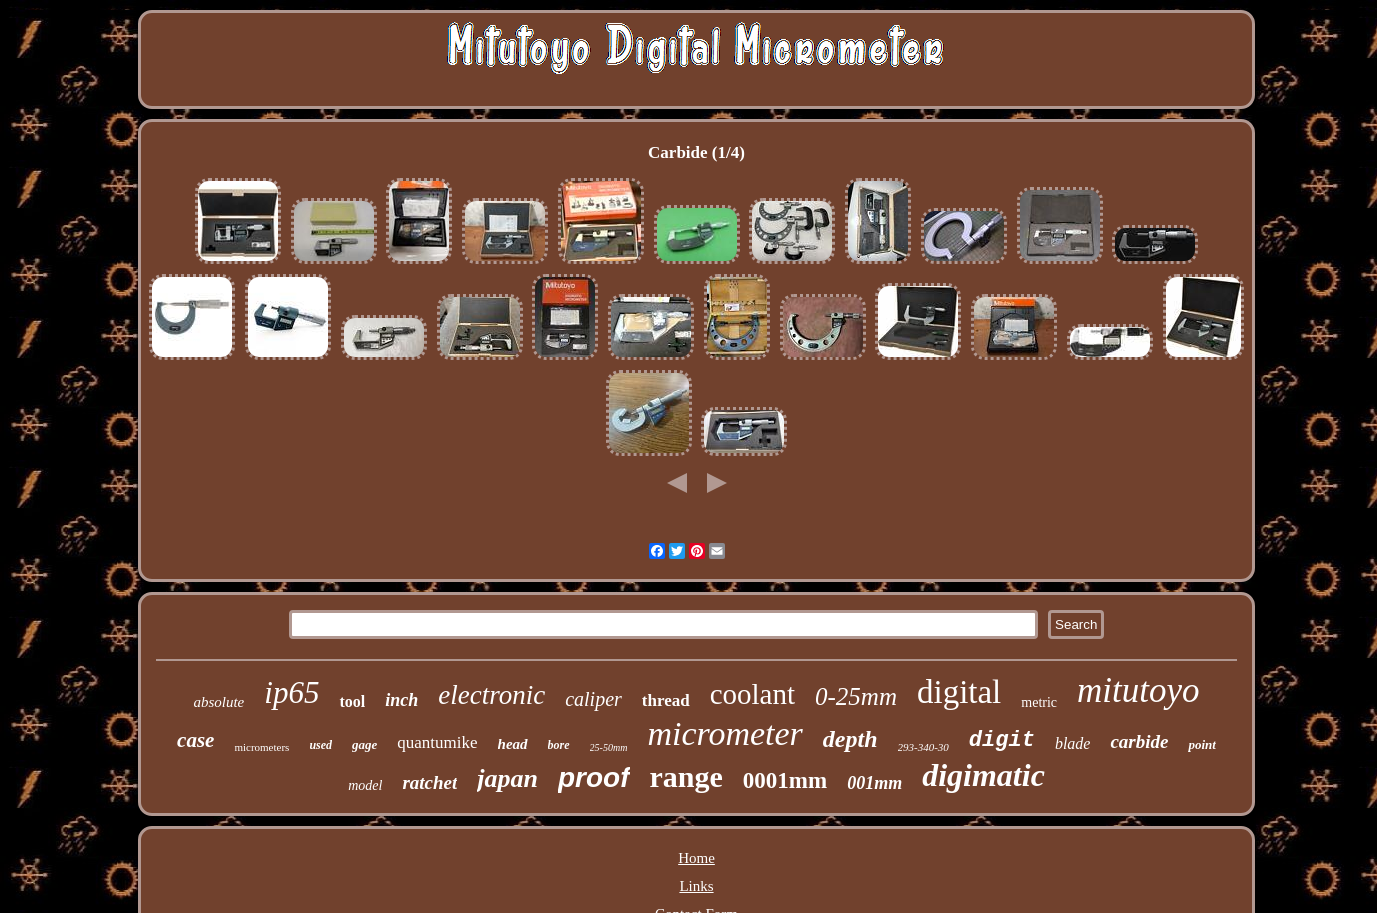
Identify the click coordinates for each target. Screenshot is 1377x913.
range (686, 776)
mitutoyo (1138, 690)
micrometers (261, 747)
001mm (874, 783)
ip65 (291, 692)
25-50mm (609, 747)
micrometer (724, 733)
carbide (1139, 741)
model (365, 785)
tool (352, 701)
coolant (752, 694)
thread (666, 700)
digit (1002, 740)
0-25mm (856, 696)
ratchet (429, 782)
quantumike (437, 742)
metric (1039, 702)
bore (559, 745)
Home (696, 858)
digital (959, 692)
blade (1073, 743)
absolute (218, 702)
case (195, 740)
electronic (491, 695)
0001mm (785, 780)
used (320, 745)
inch (401, 700)
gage (364, 744)
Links (696, 886)
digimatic (983, 775)
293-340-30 (923, 747)
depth (850, 739)
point (1201, 744)
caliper (593, 699)
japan (507, 778)
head (513, 744)
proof (594, 777)
